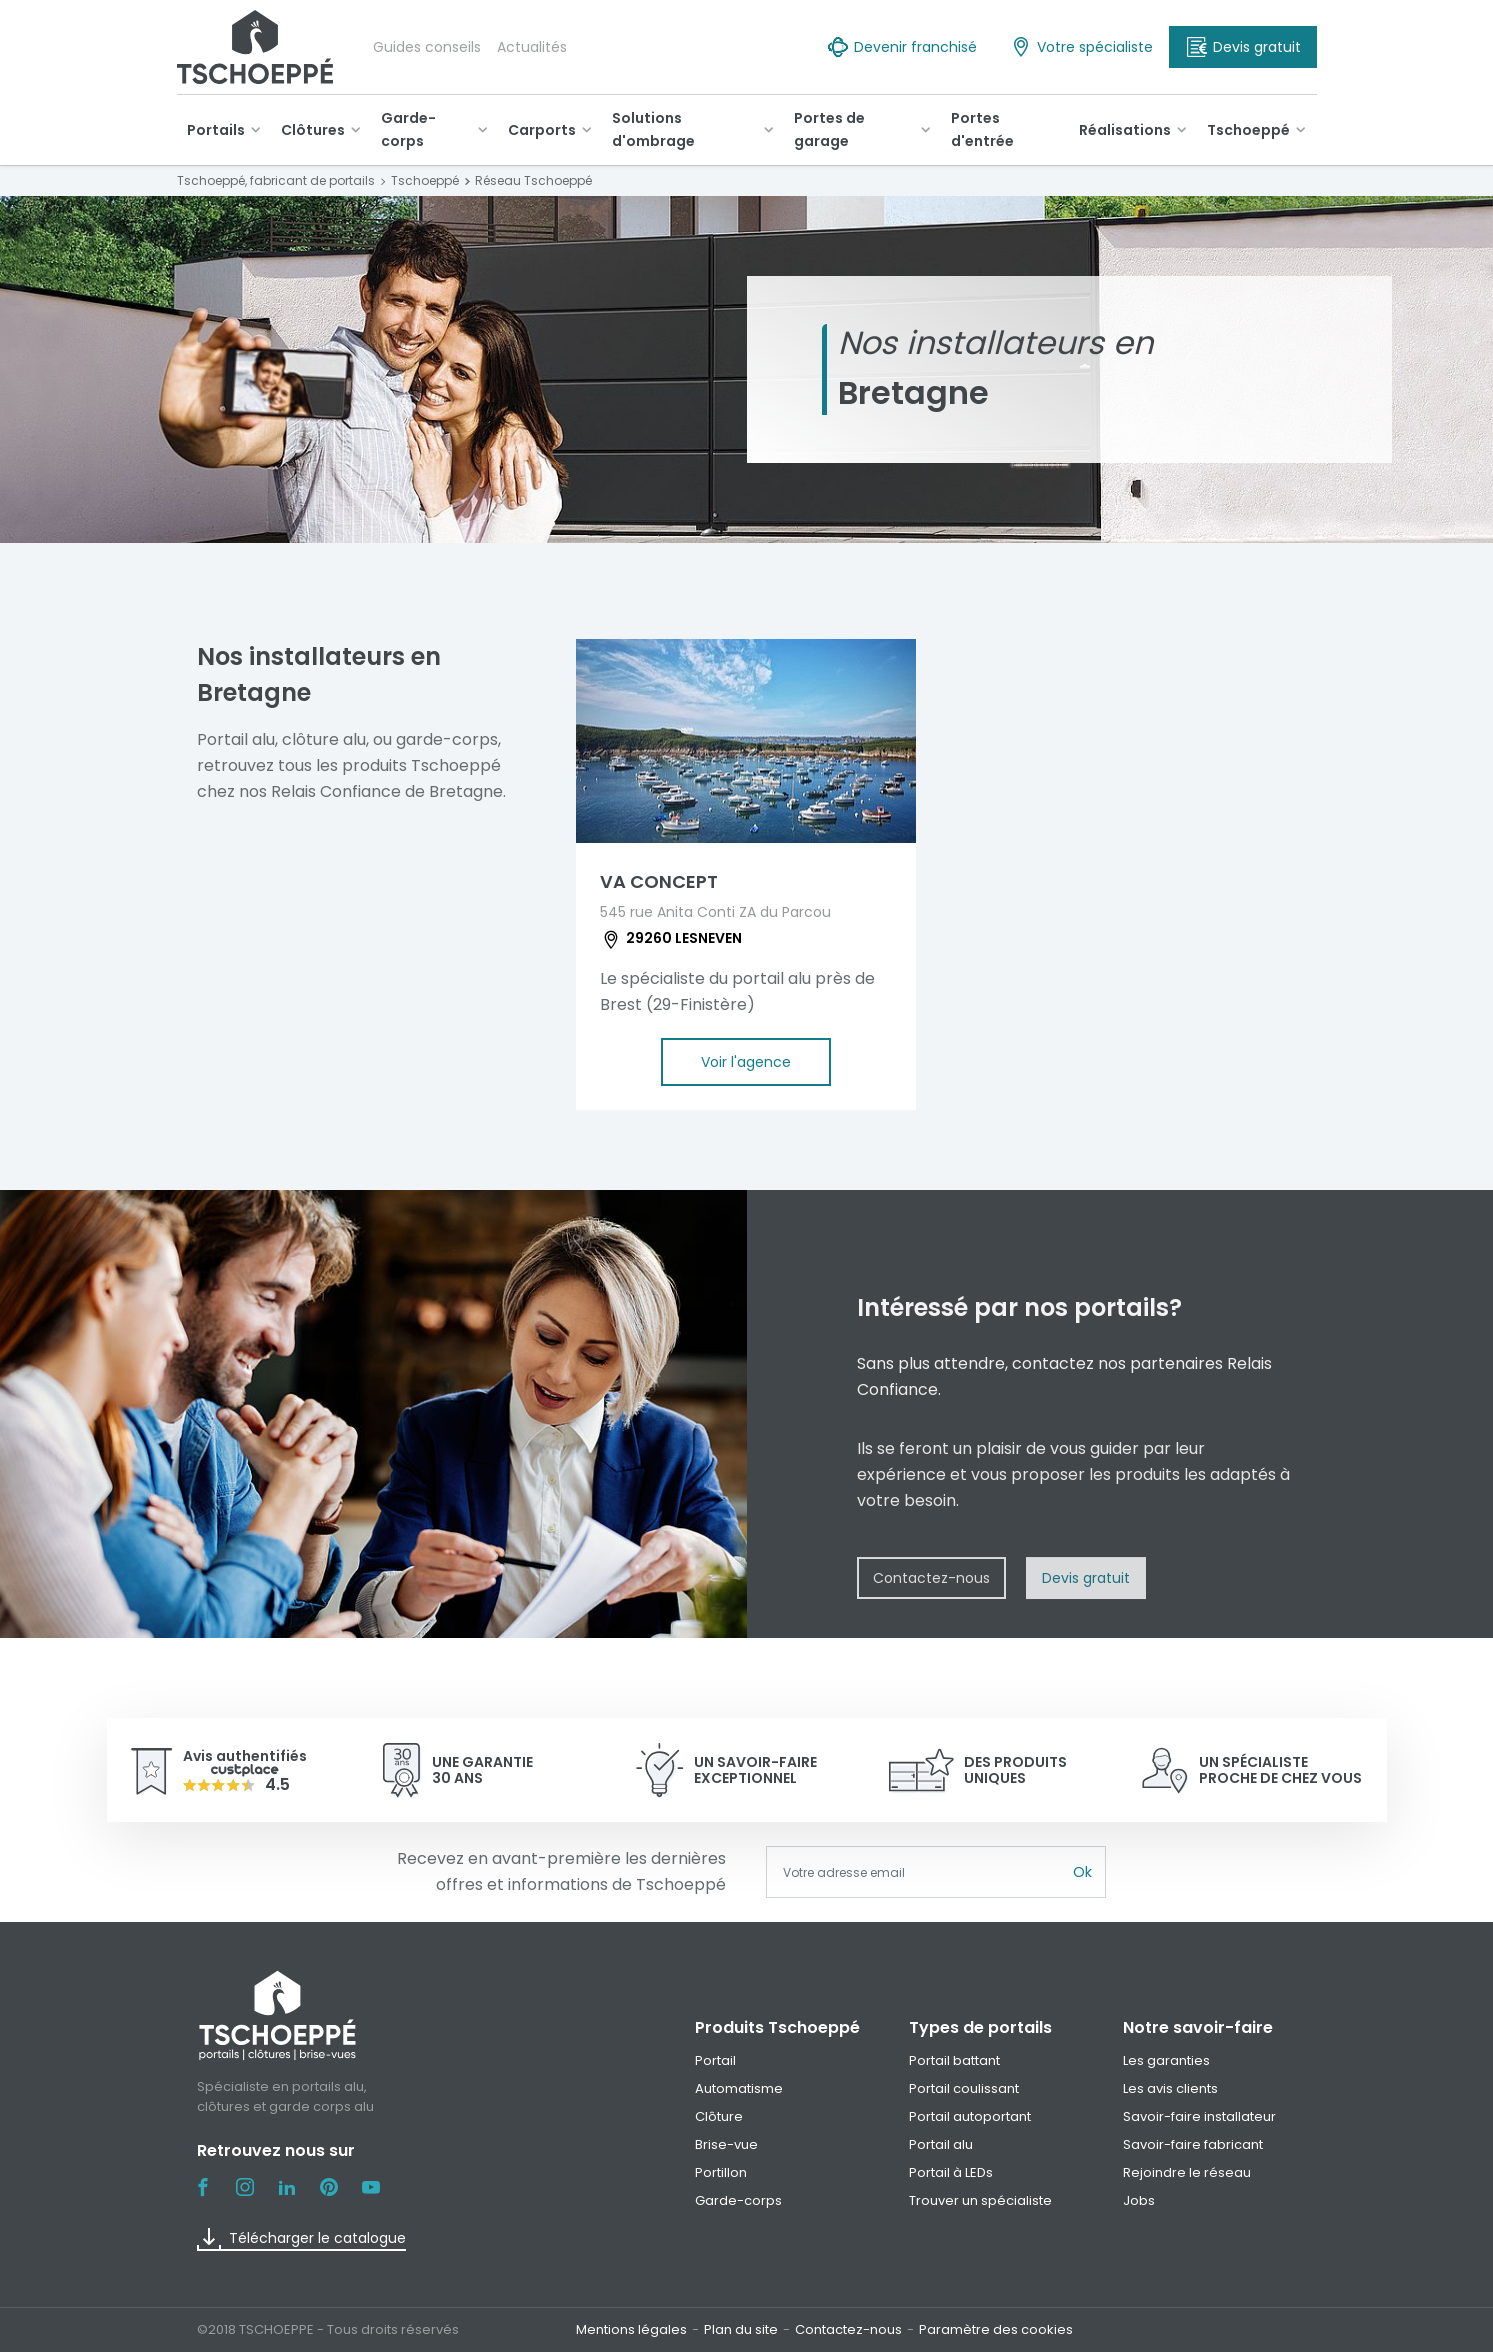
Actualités (532, 47)
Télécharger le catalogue (301, 2239)
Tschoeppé (1248, 130)
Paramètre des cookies (996, 2329)
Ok (1082, 1872)
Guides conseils (427, 47)
